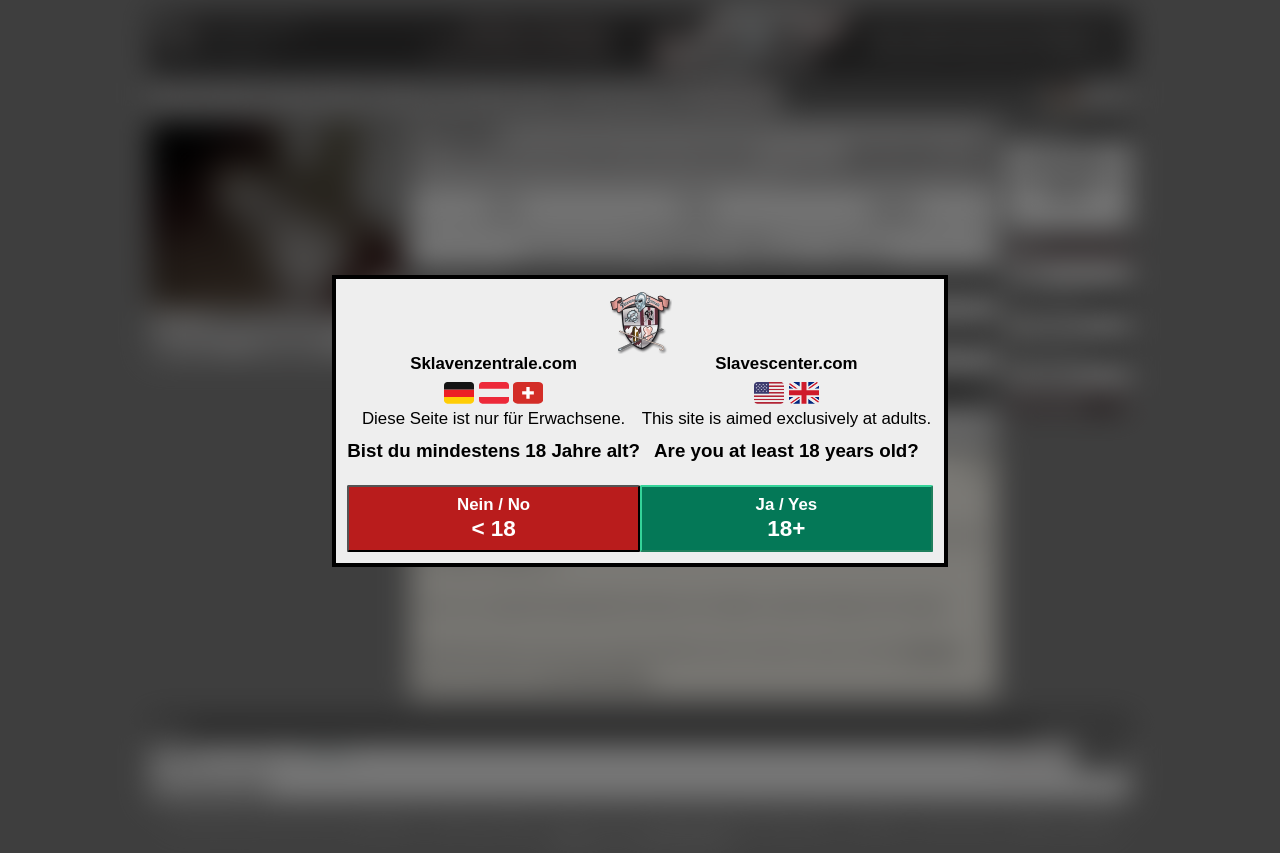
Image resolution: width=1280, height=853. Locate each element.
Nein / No (494, 518)
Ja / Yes (787, 518)
